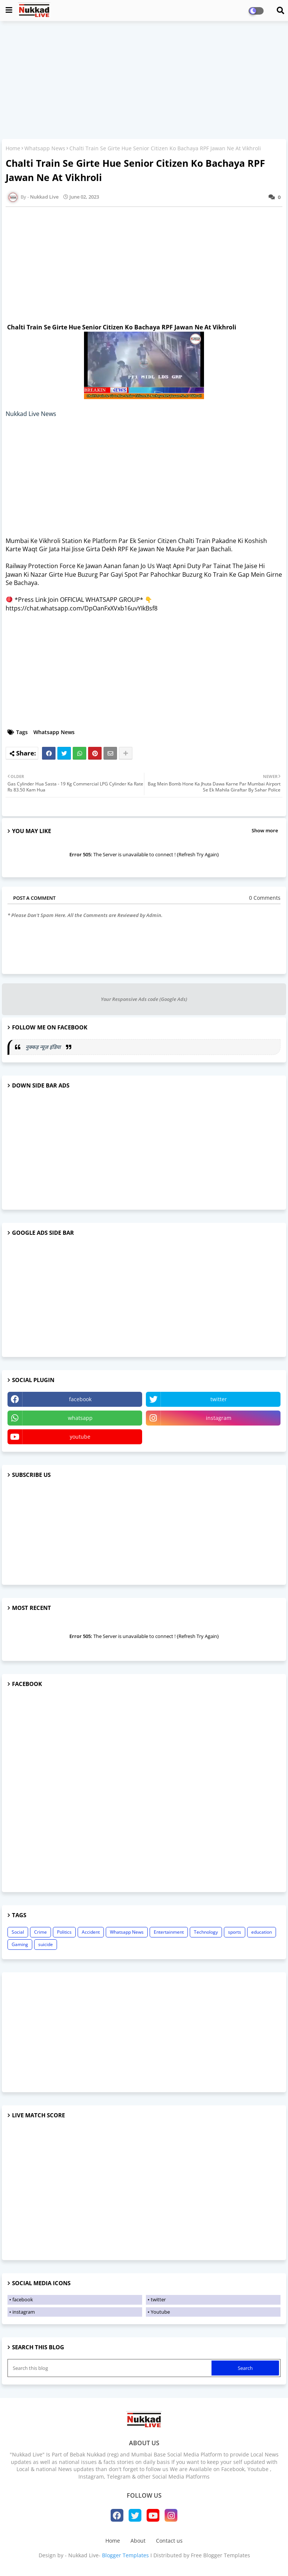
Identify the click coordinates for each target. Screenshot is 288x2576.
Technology (206, 1932)
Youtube (160, 2311)
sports (234, 1932)
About (138, 2540)
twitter (218, 1399)
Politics (64, 1932)
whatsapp (80, 1417)
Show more (265, 830)
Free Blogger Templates (220, 2555)
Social (18, 1932)
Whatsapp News (44, 148)
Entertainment (169, 1932)
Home (13, 148)
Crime (40, 1932)
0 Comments (264, 897)
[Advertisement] (144, 80)
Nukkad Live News (31, 414)
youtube (80, 1436)
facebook (80, 1399)
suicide (45, 1944)
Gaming (20, 1944)
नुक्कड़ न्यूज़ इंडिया (44, 1046)
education (261, 1932)
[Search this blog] (110, 2368)
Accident (91, 1932)
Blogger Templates (125, 2555)
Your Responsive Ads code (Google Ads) (144, 999)
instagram (218, 1417)
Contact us (169, 2540)
